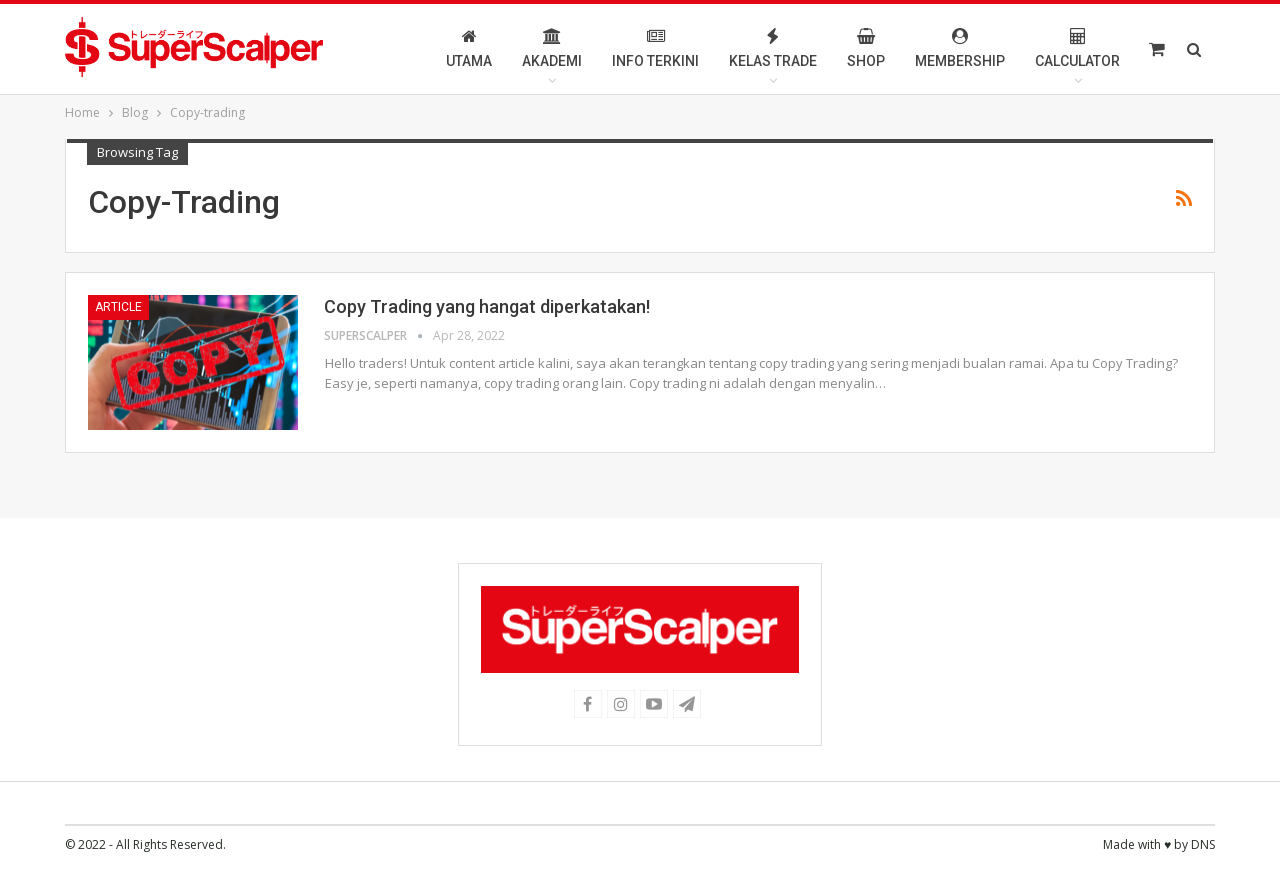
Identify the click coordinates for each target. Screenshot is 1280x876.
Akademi (552, 48)
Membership (960, 48)
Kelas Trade (773, 48)
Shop (866, 48)
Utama (469, 48)
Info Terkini (655, 48)
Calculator (1077, 48)
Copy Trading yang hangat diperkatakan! (487, 306)
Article (118, 307)
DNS (1203, 844)
